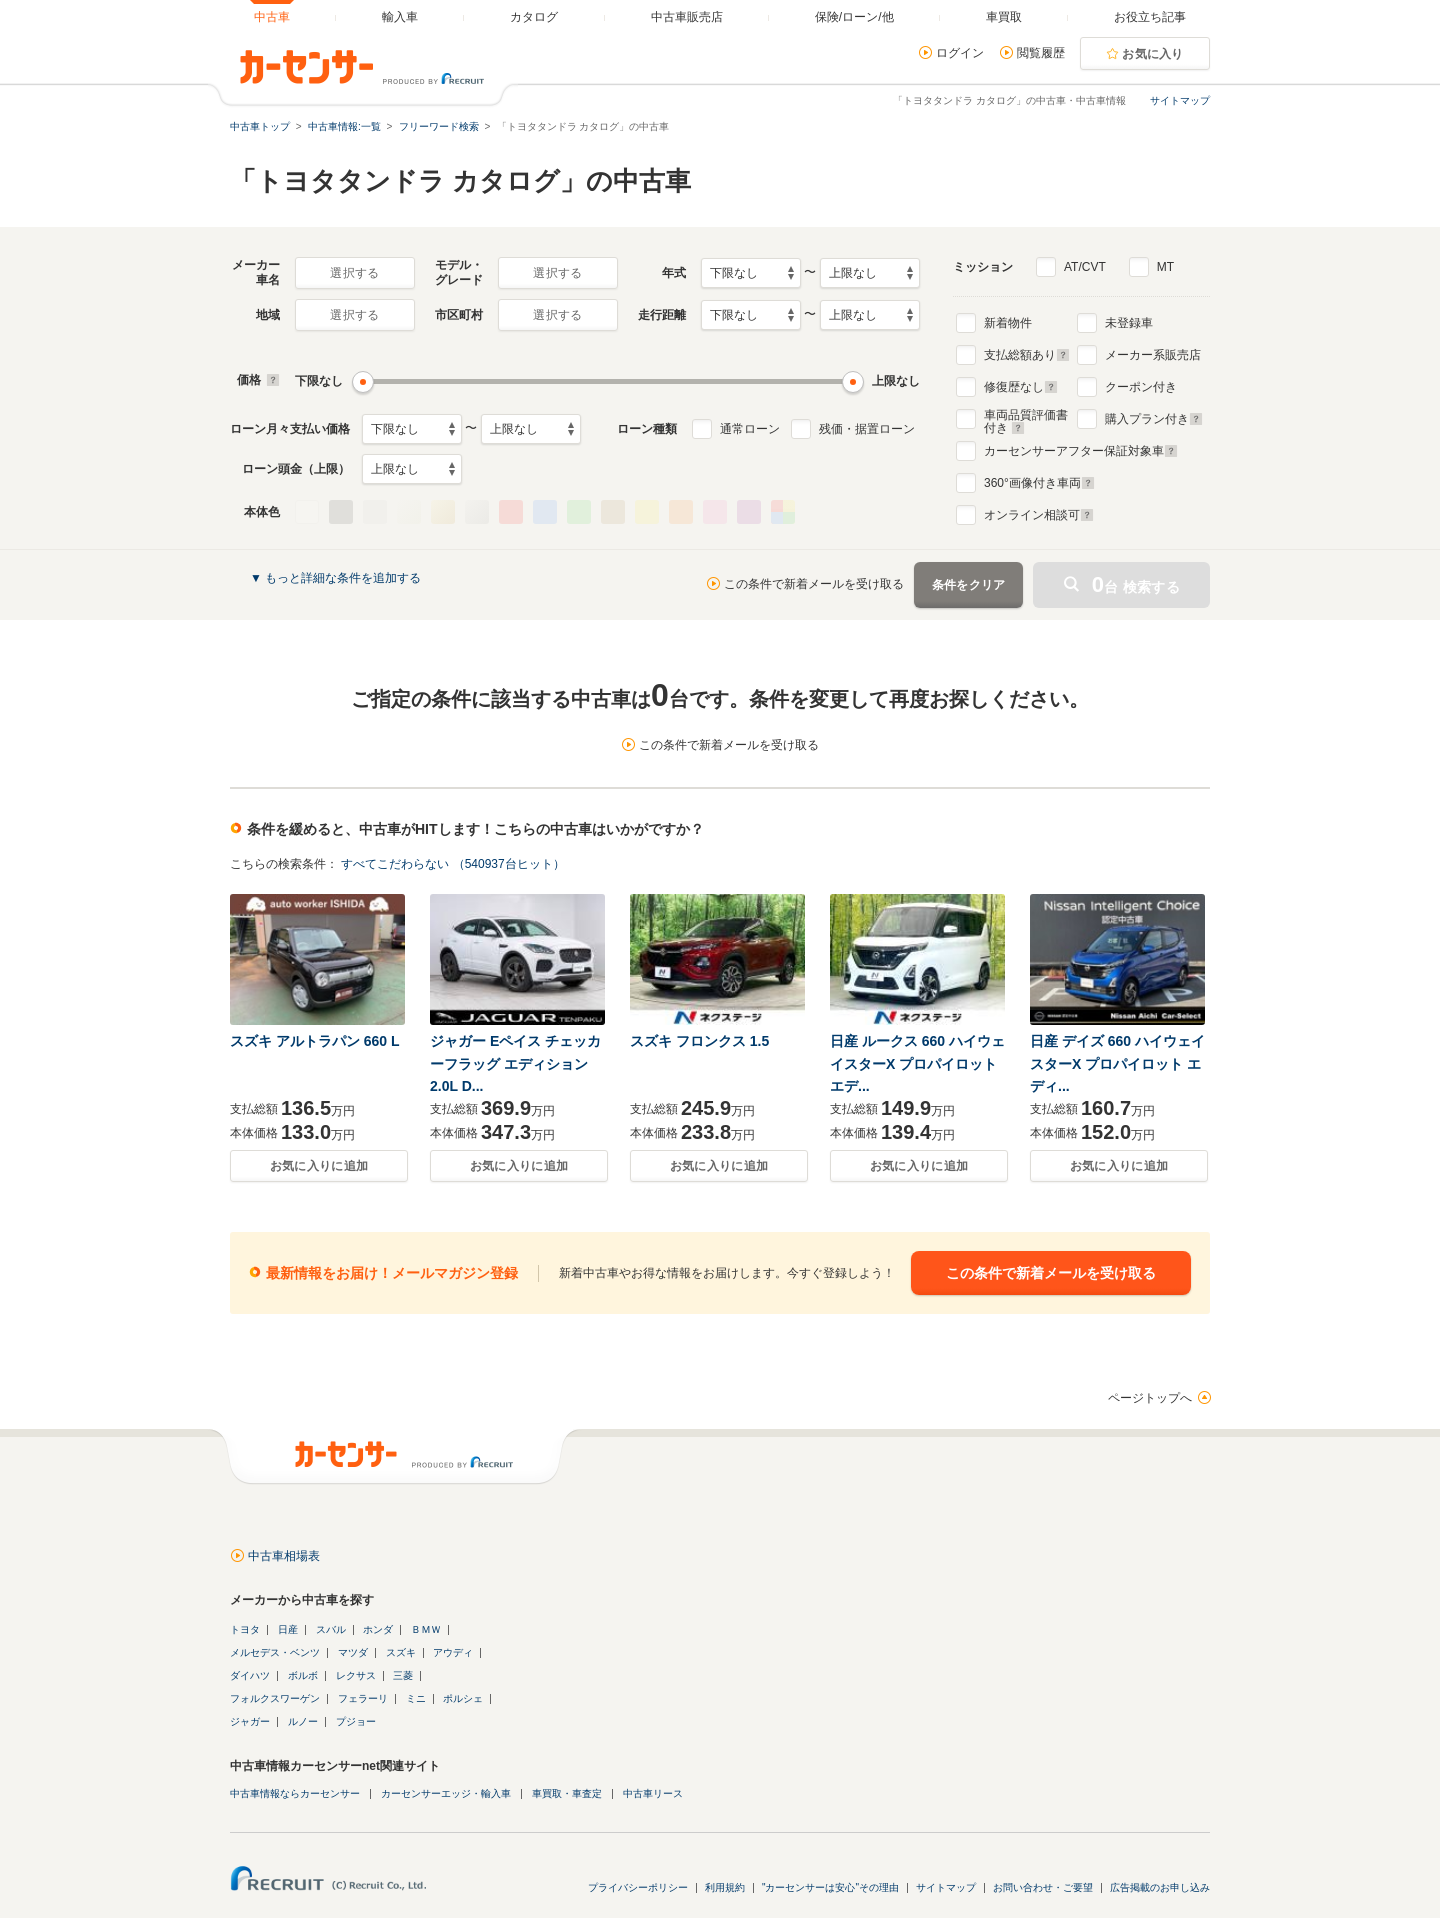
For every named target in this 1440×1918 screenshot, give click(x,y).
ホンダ (378, 1629)
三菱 (403, 1675)
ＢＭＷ (426, 1629)
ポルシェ (463, 1698)
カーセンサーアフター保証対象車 (1081, 451)
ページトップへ (1150, 1398)
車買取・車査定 (567, 1793)
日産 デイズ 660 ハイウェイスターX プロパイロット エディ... (1117, 1063)
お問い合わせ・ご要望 (1043, 1887)
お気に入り (1153, 54)
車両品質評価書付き (1026, 419)
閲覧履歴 (1041, 53)
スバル (331, 1629)
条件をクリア (969, 585)
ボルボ (303, 1675)
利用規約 (725, 1887)
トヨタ (245, 1629)
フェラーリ (363, 1698)
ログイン (960, 53)
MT (1165, 267)
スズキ (401, 1652)
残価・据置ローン (867, 429)
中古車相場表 (284, 1556)
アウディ (453, 1652)
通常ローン (750, 429)
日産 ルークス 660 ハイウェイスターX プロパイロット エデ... (917, 1063)
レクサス (356, 1675)
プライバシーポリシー (638, 1887)
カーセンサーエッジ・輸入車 (446, 1793)
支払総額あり (1027, 355)
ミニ (416, 1698)
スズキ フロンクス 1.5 (699, 1041)
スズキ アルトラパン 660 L (315, 1041)
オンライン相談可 (1039, 515)
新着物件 (1008, 323)
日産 (288, 1629)
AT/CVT (1085, 267)
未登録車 (1129, 323)
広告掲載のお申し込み (1160, 1887)
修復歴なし (1021, 387)
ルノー (303, 1721)
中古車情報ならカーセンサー (295, 1793)
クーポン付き (1141, 387)
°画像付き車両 (1039, 483)
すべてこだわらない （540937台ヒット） (452, 864)
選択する (354, 273)
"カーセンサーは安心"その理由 (830, 1887)
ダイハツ (250, 1675)
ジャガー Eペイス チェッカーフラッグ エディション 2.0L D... (515, 1063)
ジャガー (250, 1721)
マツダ (353, 1652)
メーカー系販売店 (1153, 355)
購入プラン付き (1154, 419)
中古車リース (653, 1793)
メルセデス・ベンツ (275, 1652)
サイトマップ (1180, 100)
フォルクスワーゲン (275, 1698)
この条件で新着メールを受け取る (814, 584)
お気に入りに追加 (319, 1166)
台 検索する (1136, 584)
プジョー (356, 1721)
